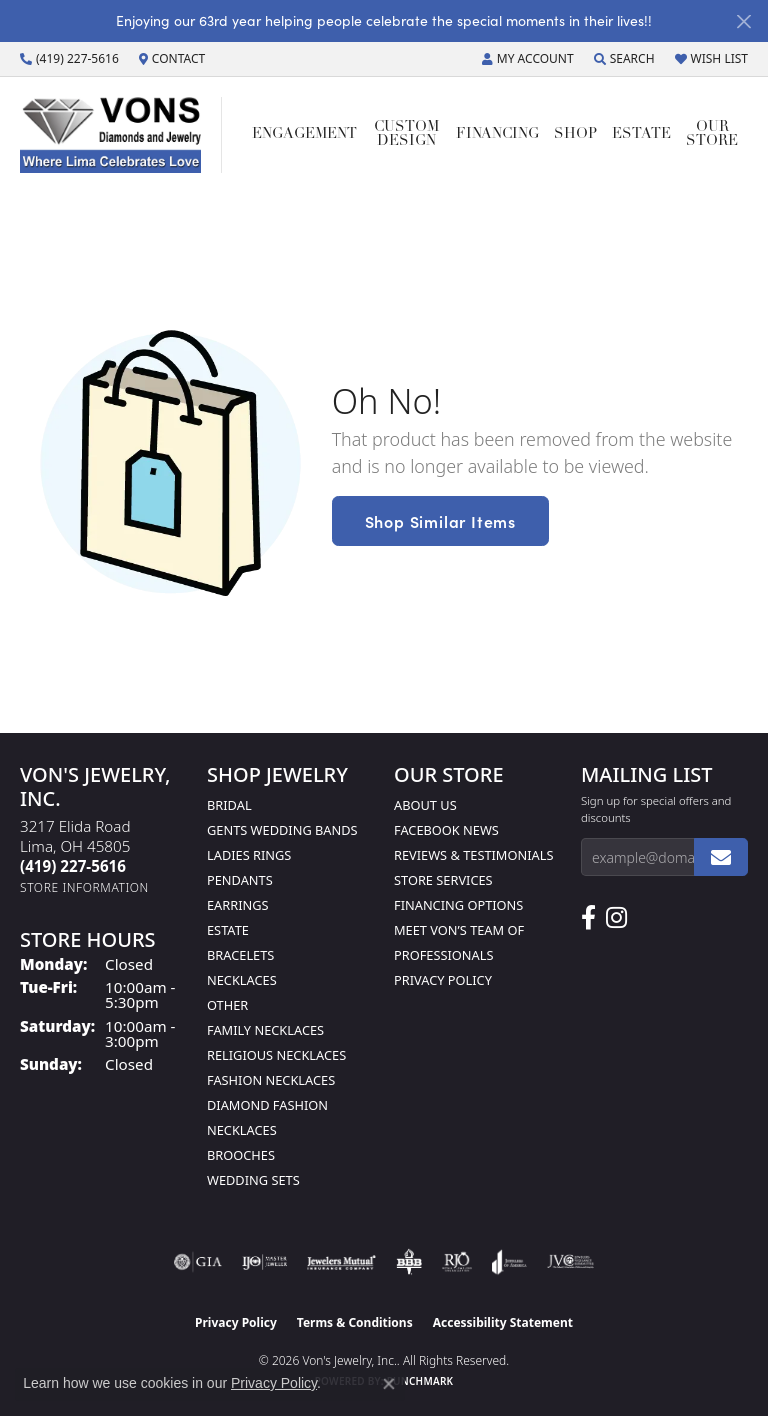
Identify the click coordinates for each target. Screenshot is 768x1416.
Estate (641, 134)
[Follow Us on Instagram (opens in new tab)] (616, 918)
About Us (425, 805)
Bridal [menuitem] (229, 805)
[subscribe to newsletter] (721, 857)
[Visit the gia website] (198, 1262)
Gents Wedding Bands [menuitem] (282, 830)
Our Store (712, 134)
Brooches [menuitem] (241, 1155)
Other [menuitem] (227, 1005)
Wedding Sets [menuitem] (253, 1180)
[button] (528, 59)
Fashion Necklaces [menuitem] (271, 1080)
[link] (69, 59)
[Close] (743, 21)
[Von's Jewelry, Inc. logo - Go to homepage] (121, 135)
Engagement (304, 134)
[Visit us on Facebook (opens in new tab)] (588, 918)
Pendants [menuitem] (240, 880)
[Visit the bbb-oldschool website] (408, 1262)
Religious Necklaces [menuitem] (276, 1055)
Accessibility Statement (503, 1322)
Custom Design (406, 134)
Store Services (443, 880)
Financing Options (458, 905)
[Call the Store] (73, 866)
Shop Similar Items (440, 521)
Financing (497, 134)
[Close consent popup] (389, 1384)
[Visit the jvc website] (570, 1262)
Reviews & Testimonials (473, 855)
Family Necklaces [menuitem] (265, 1030)
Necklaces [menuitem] (242, 980)
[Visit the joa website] (509, 1262)
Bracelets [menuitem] (240, 955)
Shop (575, 134)
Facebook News (446, 830)
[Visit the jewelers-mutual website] (341, 1262)
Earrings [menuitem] (238, 905)
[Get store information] (84, 887)
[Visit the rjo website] (457, 1262)
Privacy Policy (443, 980)
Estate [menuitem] (228, 930)
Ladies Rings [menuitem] (249, 855)
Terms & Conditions (355, 1322)
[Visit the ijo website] (264, 1262)
